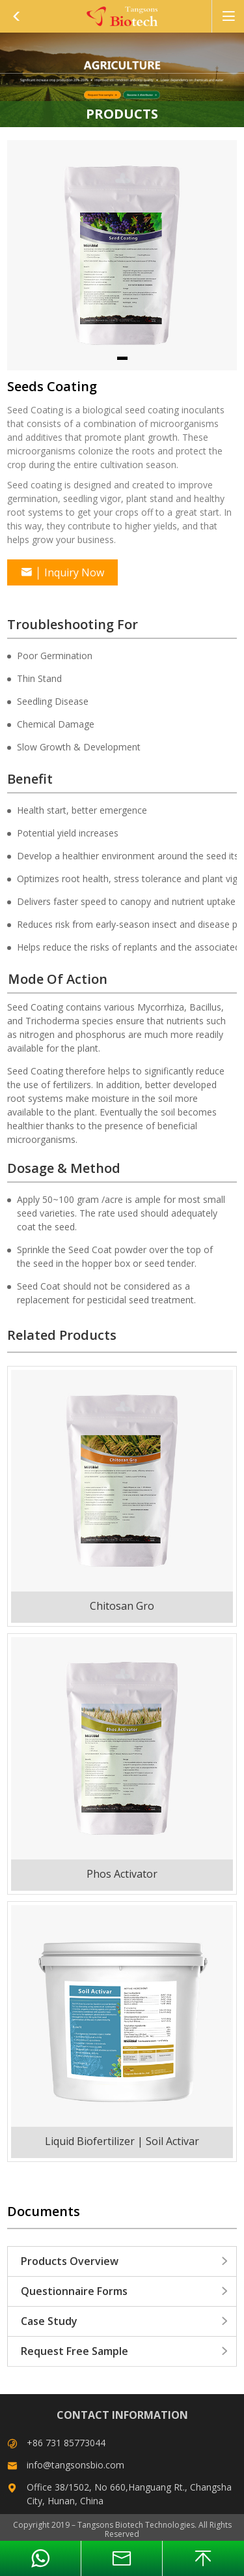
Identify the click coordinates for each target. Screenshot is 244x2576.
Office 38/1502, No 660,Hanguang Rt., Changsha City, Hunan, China (129, 2494)
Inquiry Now (62, 572)
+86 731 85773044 (66, 2442)
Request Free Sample (125, 2351)
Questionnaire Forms (125, 2291)
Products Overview (125, 2261)
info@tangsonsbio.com (75, 2465)
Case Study (125, 2321)
